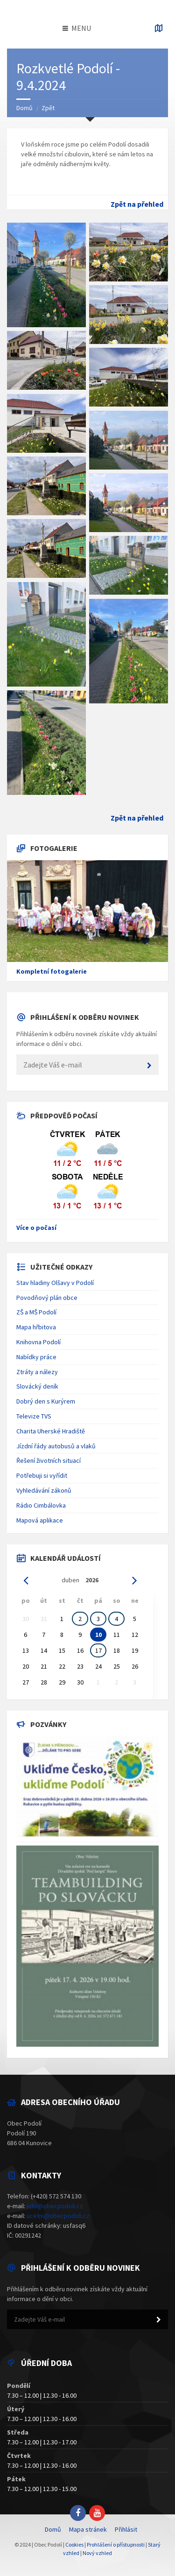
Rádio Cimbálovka (41, 1505)
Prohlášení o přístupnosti (116, 2544)
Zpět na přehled (137, 204)
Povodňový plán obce (46, 1297)
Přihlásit (126, 2529)
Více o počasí (36, 1227)
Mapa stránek (88, 2529)
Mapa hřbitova (36, 1327)
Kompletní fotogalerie (51, 971)
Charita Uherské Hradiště (50, 1431)
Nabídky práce (36, 1357)
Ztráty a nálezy (37, 1372)
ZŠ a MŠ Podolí (36, 1312)
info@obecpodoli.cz (55, 2206)
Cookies (74, 2544)
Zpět (48, 108)
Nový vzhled (97, 2552)
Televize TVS (33, 1416)
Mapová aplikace (39, 1520)
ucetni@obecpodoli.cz (58, 2215)
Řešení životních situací (48, 1460)
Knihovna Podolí (38, 1342)
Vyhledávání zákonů (43, 1490)
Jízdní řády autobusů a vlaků (56, 1446)
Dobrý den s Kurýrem (45, 1401)
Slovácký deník (37, 1386)
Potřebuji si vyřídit (41, 1475)
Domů (24, 108)
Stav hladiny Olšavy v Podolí (55, 1282)
